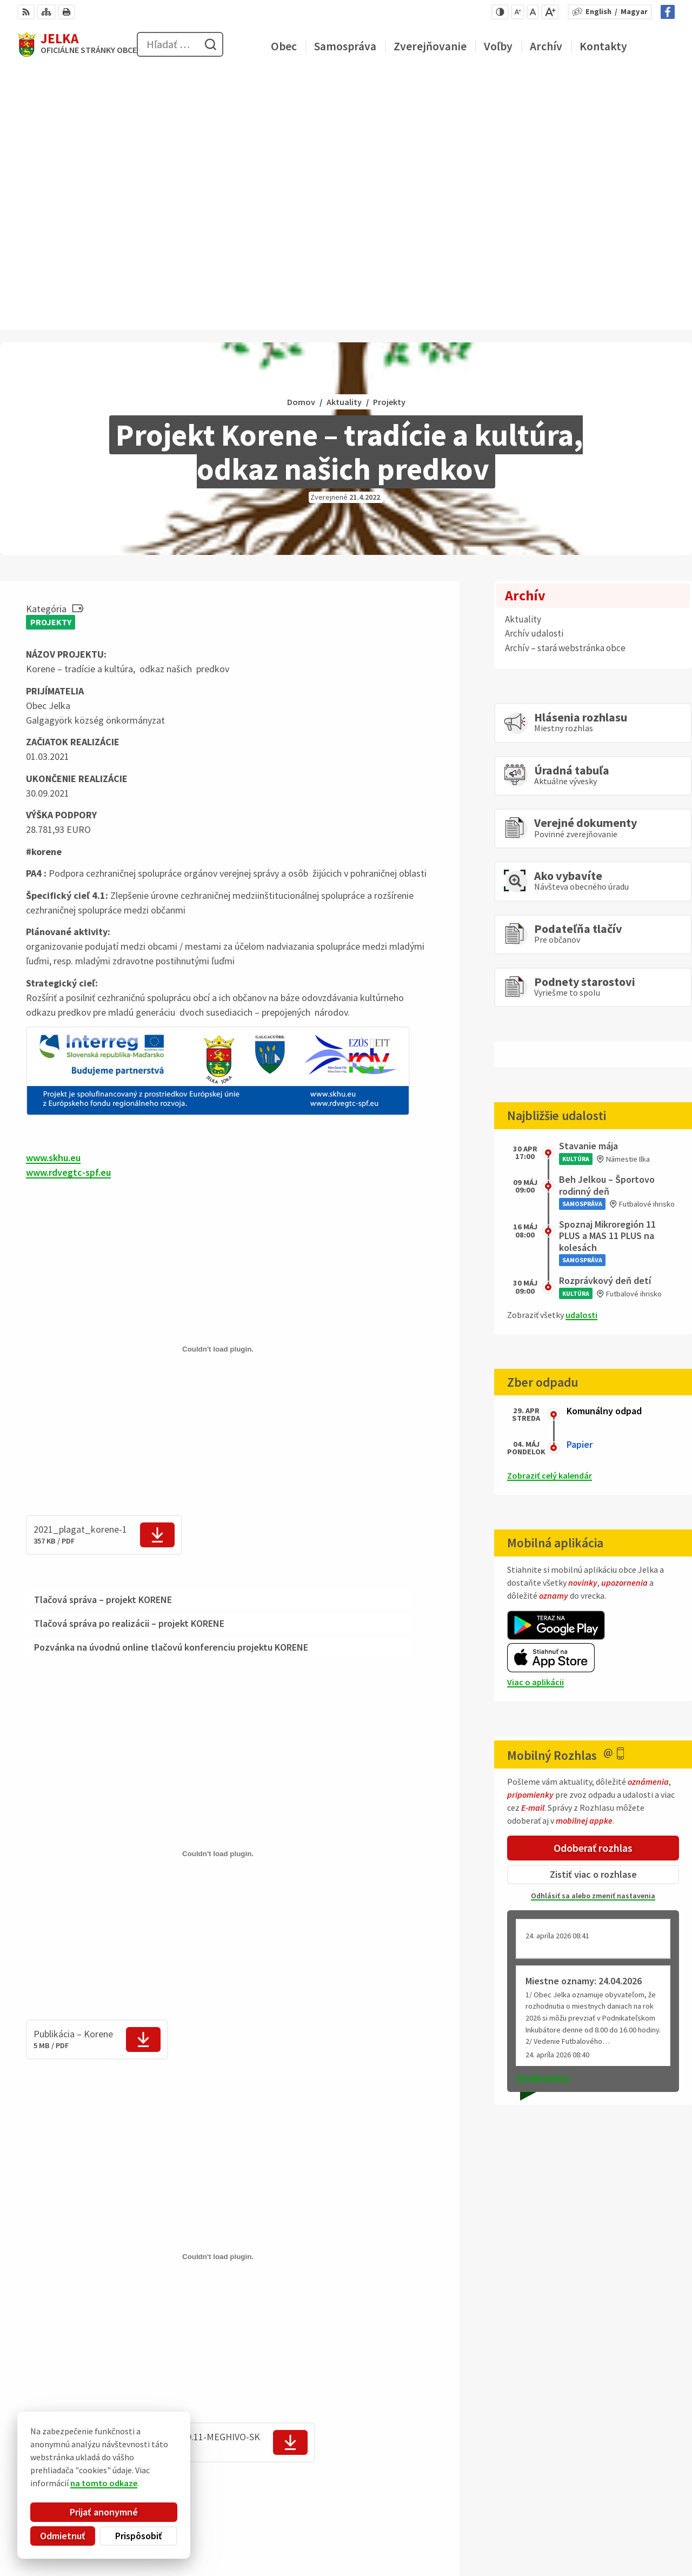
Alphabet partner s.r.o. (158, 2456)
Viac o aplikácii (535, 1423)
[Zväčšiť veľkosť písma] (550, 11)
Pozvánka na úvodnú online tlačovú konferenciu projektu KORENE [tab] (171, 1388)
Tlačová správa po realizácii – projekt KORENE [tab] (129, 1365)
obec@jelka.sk (633, 2529)
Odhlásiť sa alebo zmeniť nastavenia (593, 1638)
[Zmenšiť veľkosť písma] (517, 11)
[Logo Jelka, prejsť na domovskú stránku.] (77, 44)
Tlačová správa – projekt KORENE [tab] (103, 1341)
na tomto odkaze (58, 2483)
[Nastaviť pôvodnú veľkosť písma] (533, 11)
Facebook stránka (640, 2542)
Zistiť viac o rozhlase (593, 1616)
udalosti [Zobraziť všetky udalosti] (581, 1056)
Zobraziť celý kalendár (549, 1217)
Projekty (50, 363)
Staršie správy (543, 1818)
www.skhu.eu (53, 899)
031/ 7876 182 (631, 2516)
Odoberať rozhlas (593, 1589)
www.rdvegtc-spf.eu (68, 914)
